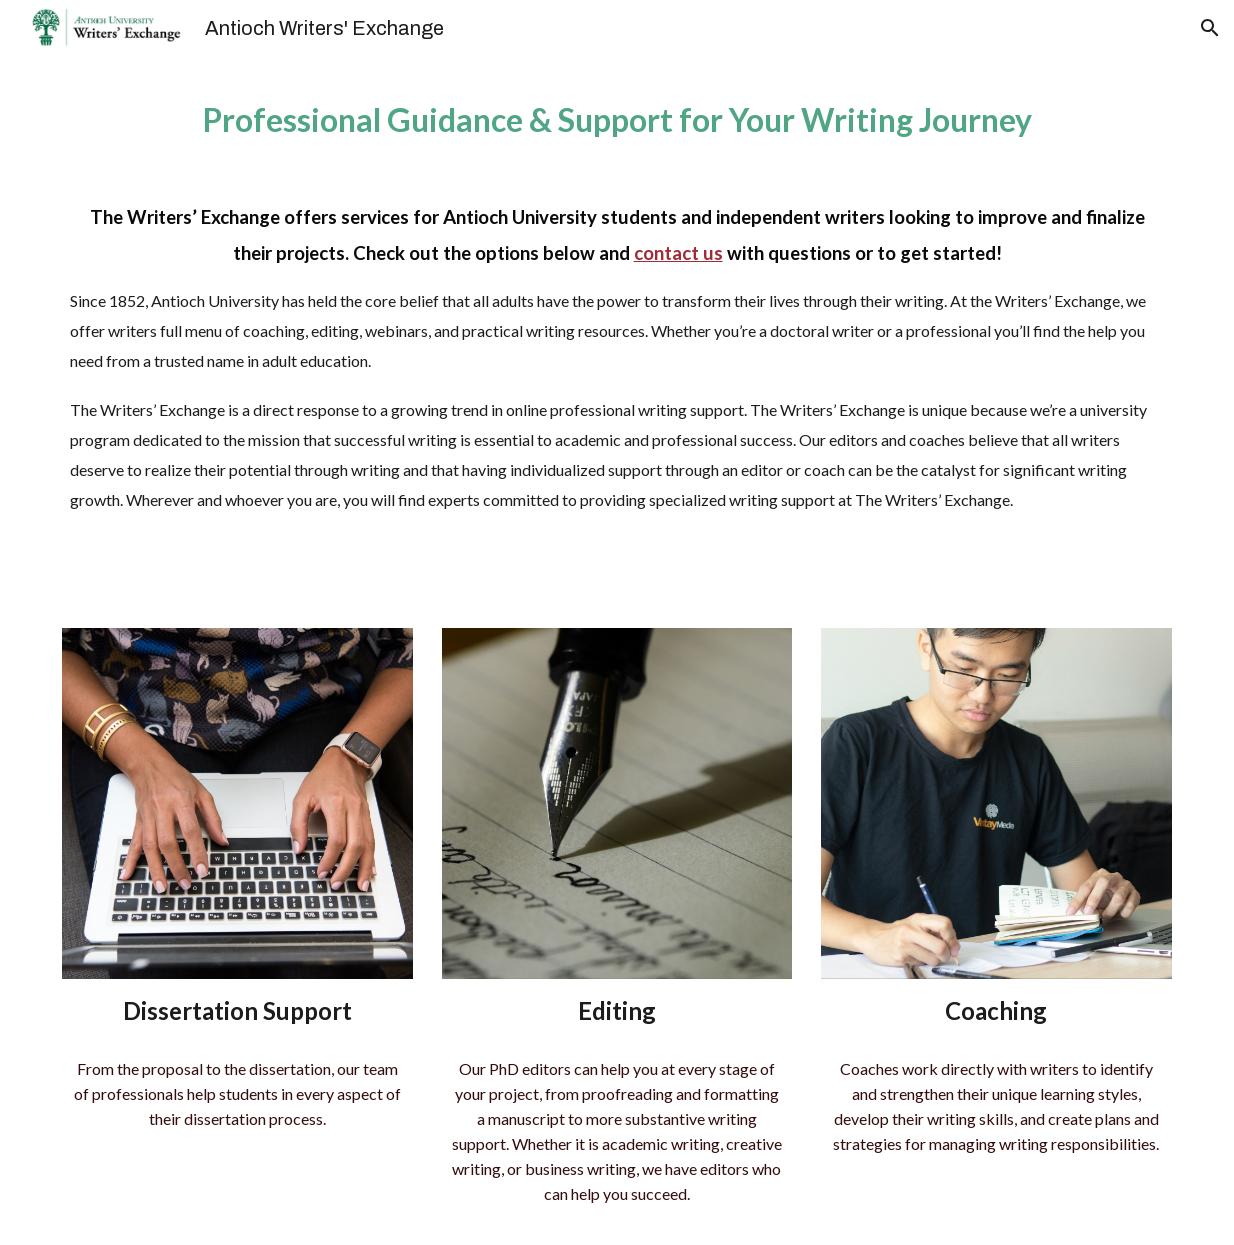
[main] (617, 330)
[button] (1210, 28)
